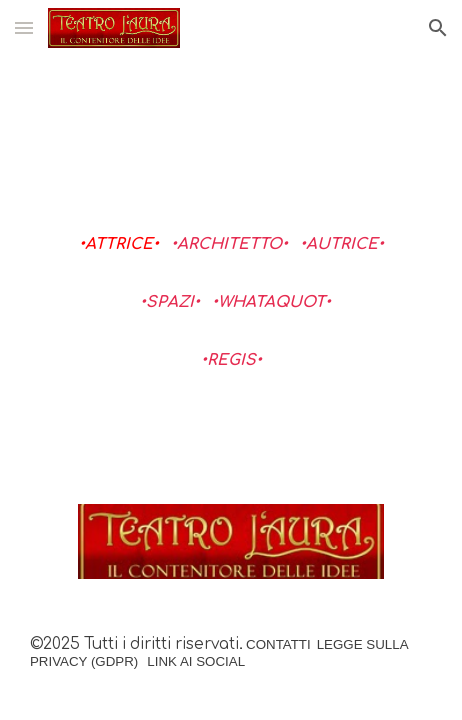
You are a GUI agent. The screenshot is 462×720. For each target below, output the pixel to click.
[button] (24, 27)
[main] (231, 310)
